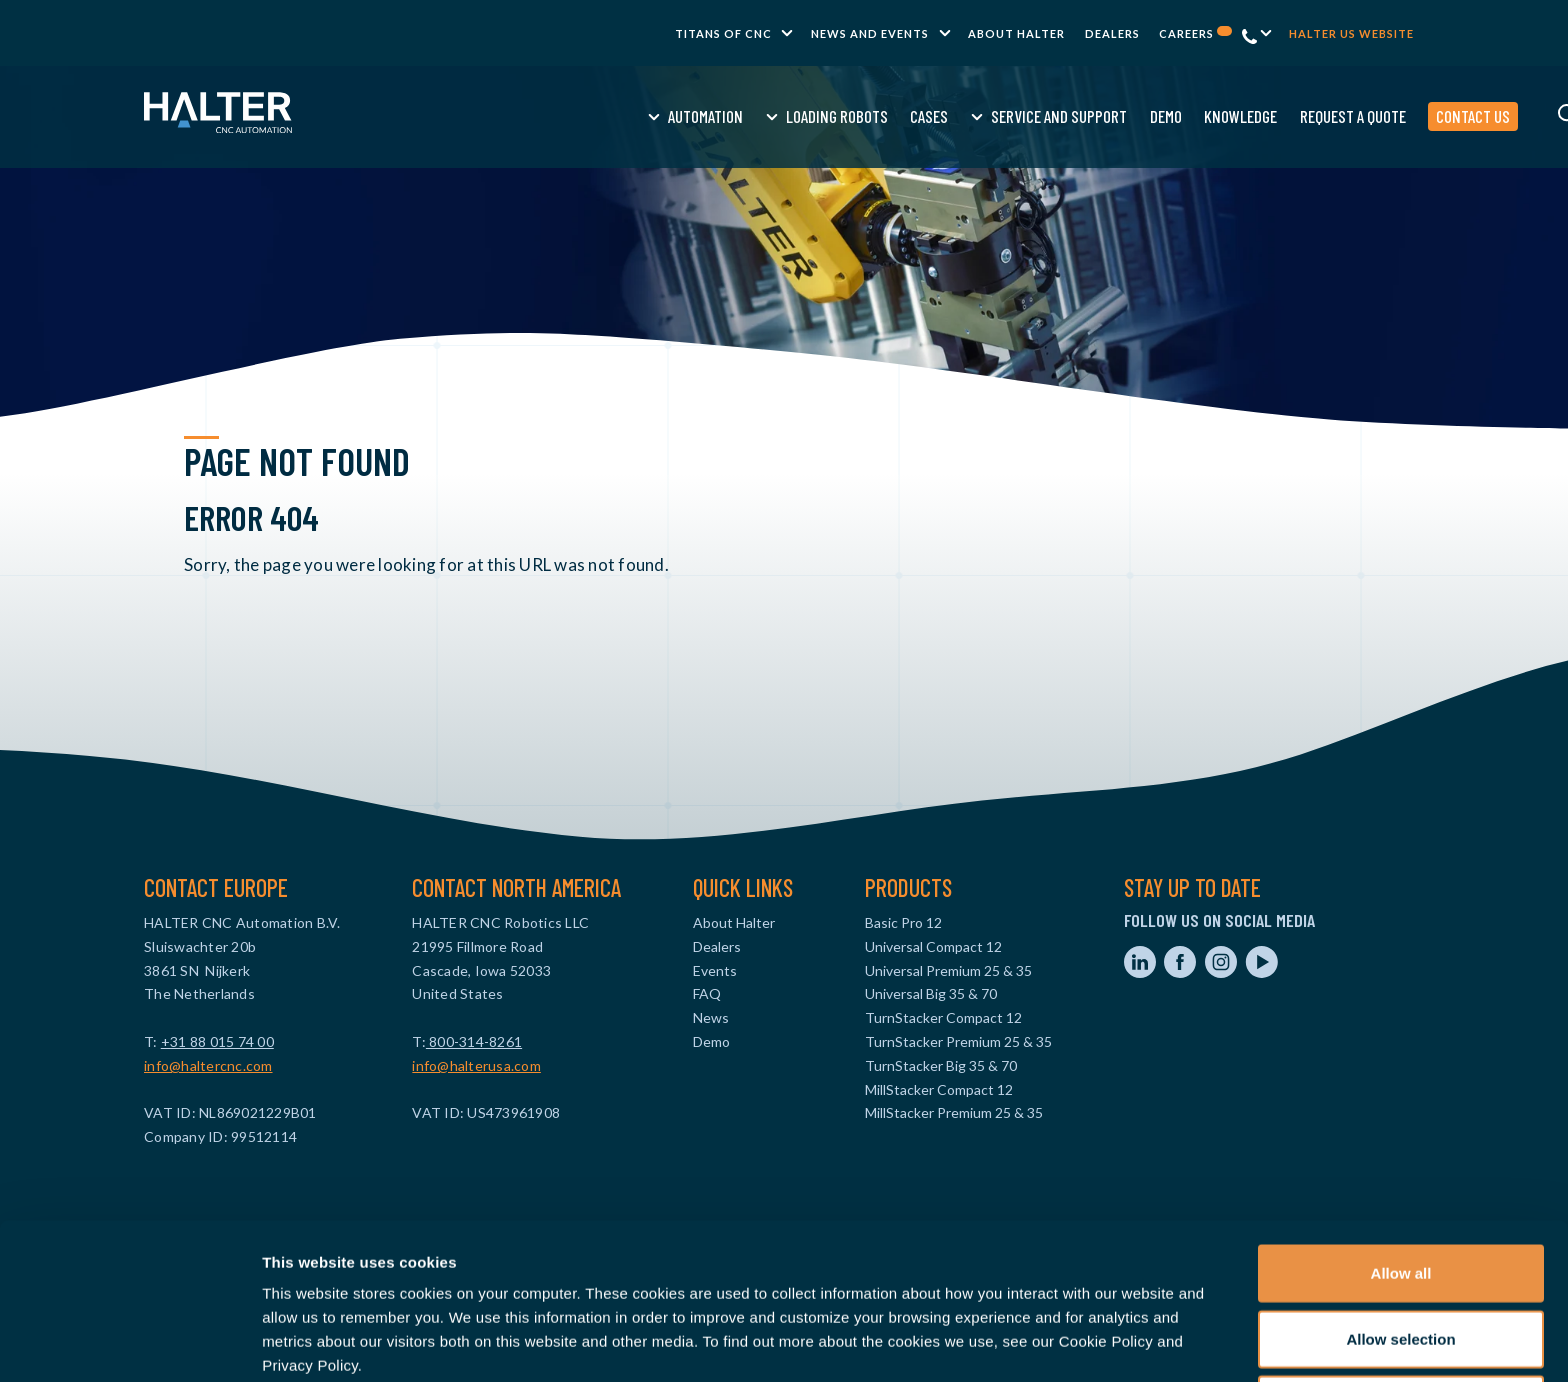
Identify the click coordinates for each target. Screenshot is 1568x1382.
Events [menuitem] (715, 970)
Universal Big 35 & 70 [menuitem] (931, 993)
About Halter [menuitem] (1016, 33)
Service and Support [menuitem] (903, 116)
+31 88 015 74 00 (217, 1041)
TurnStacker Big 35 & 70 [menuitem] (941, 1065)
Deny (1401, 1316)
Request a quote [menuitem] (1196, 116)
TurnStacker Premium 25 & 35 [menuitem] (958, 1041)
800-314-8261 (474, 1041)
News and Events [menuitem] (870, 33)
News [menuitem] (711, 1017)
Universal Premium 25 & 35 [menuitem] (948, 970)
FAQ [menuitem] (707, 993)
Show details (1049, 1342)
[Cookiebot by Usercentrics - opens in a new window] (129, 1343)
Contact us (1317, 116)
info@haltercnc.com (208, 1065)
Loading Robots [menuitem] (681, 116)
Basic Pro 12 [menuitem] (903, 922)
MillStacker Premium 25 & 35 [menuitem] (954, 1112)
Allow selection (1400, 1251)
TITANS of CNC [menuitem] (723, 33)
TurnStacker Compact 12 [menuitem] (943, 1017)
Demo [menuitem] (1009, 116)
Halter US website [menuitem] (1351, 33)
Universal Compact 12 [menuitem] (933, 946)
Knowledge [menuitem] (1084, 116)
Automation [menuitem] (549, 116)
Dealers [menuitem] (1112, 33)
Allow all (1401, 1185)
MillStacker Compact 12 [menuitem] (939, 1089)
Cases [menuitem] (773, 116)
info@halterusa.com (476, 1065)
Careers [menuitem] (1195, 33)
